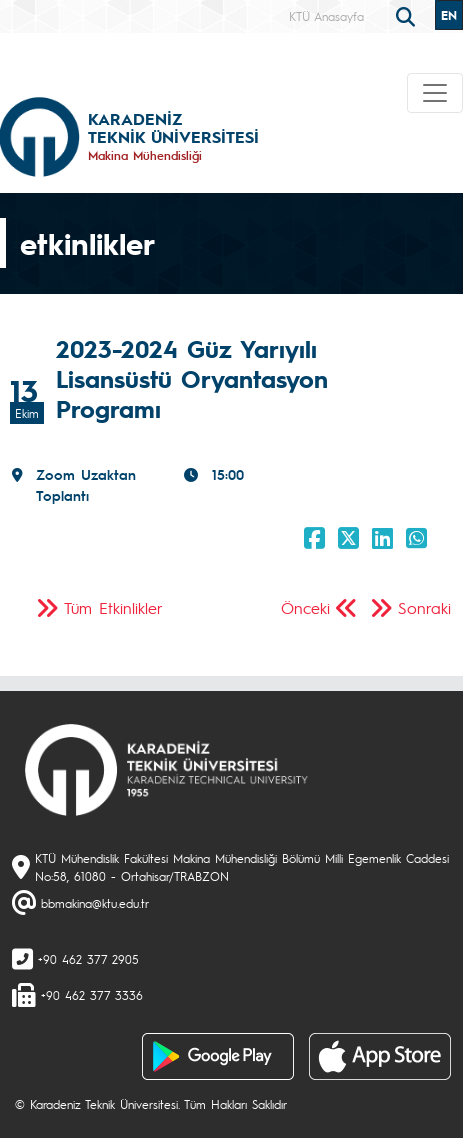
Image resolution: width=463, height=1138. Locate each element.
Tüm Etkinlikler (113, 607)
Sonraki (424, 607)
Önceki (305, 607)
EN (449, 15)
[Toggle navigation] (435, 93)
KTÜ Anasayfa (326, 16)
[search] (408, 15)
